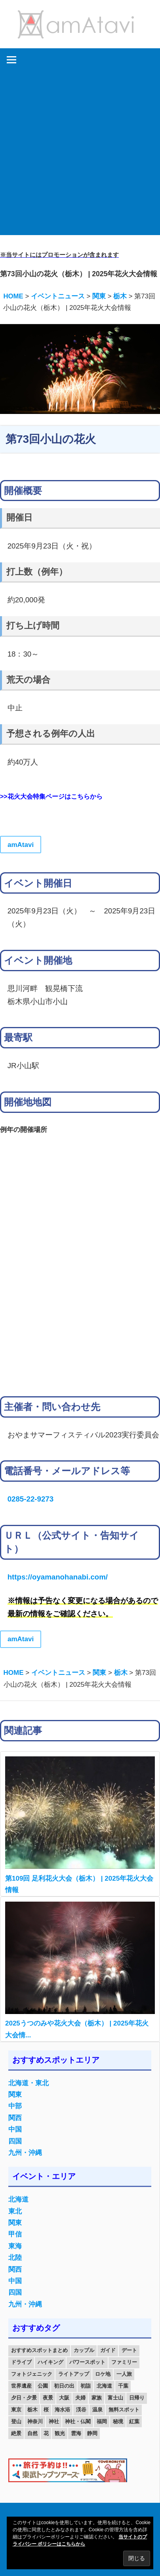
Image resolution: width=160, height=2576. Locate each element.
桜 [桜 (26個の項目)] (46, 2410)
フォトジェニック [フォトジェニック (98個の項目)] (31, 2374)
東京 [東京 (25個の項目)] (16, 2410)
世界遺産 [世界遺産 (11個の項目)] (21, 2386)
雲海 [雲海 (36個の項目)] (76, 2433)
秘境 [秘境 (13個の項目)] (118, 2421)
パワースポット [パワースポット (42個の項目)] (87, 2362)
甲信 (15, 2234)
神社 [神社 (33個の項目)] (54, 2421)
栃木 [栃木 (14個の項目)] (32, 2410)
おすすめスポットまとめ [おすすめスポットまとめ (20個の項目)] (39, 2350)
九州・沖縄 (25, 2152)
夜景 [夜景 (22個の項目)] (48, 2398)
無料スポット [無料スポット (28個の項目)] (124, 2410)
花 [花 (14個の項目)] (46, 2433)
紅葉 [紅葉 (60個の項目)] (134, 2421)
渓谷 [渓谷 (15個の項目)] (81, 2410)
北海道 (18, 2199)
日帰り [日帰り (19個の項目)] (137, 2398)
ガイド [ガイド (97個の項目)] (108, 2350)
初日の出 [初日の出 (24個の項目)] (64, 2386)
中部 (15, 2106)
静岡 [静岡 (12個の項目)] (92, 2433)
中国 (15, 2129)
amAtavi (21, 845)
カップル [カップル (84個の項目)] (84, 2350)
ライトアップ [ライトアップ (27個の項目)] (73, 2374)
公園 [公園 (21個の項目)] (43, 2386)
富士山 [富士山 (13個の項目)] (115, 2398)
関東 (15, 2094)
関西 (15, 2118)
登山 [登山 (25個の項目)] (16, 2421)
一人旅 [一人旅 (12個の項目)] (124, 2374)
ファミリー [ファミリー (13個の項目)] (124, 2362)
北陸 (15, 2257)
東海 (15, 2246)
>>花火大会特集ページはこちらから (51, 796)
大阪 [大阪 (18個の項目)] (64, 2398)
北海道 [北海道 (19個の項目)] (104, 2386)
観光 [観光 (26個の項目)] (60, 2433)
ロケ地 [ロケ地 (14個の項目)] (102, 2374)
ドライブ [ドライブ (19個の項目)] (21, 2362)
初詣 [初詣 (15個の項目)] (85, 2386)
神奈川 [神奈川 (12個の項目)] (35, 2421)
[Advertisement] (80, 155)
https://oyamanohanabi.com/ (58, 1577)
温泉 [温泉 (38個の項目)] (97, 2410)
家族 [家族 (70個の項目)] (96, 2398)
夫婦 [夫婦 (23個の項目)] (80, 2398)
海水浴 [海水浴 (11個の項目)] (62, 2410)
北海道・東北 (28, 2083)
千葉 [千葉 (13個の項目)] (123, 2386)
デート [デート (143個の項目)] (129, 2350)
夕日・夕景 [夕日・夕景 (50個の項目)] (24, 2398)
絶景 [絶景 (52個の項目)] (16, 2433)
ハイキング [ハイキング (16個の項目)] (50, 2362)
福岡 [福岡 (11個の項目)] (102, 2421)
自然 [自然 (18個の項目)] (32, 2433)
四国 (15, 2141)
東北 (15, 2211)
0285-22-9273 (30, 1499)
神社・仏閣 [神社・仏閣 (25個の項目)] (78, 2421)
